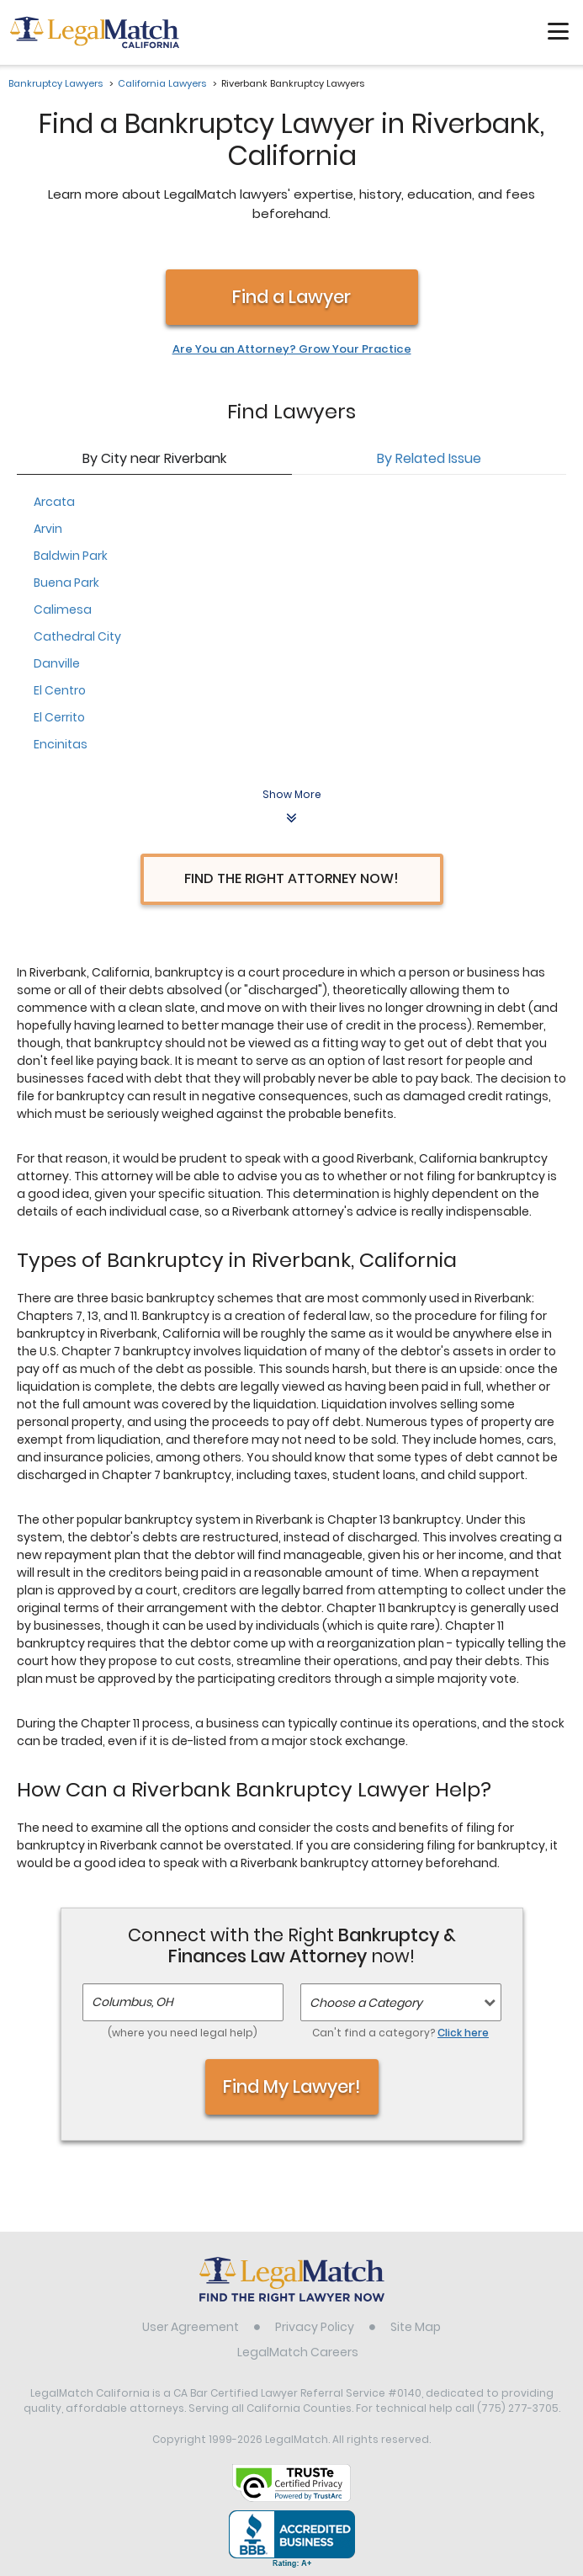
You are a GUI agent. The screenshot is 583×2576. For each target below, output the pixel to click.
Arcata (54, 501)
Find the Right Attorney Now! (291, 878)
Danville (57, 663)
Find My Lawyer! (292, 2086)
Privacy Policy (314, 2326)
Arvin (48, 528)
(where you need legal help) (182, 2032)
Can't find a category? (400, 2032)
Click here (463, 2032)
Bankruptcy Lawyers (55, 83)
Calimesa (63, 609)
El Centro (60, 690)
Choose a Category (366, 2002)
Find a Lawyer (291, 297)
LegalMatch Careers (297, 2352)
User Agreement (190, 2326)
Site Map (415, 2326)
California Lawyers (162, 83)
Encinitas (60, 744)
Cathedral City (77, 636)
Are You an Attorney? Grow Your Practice (291, 349)
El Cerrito (59, 717)
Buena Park (66, 582)
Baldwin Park (71, 555)
